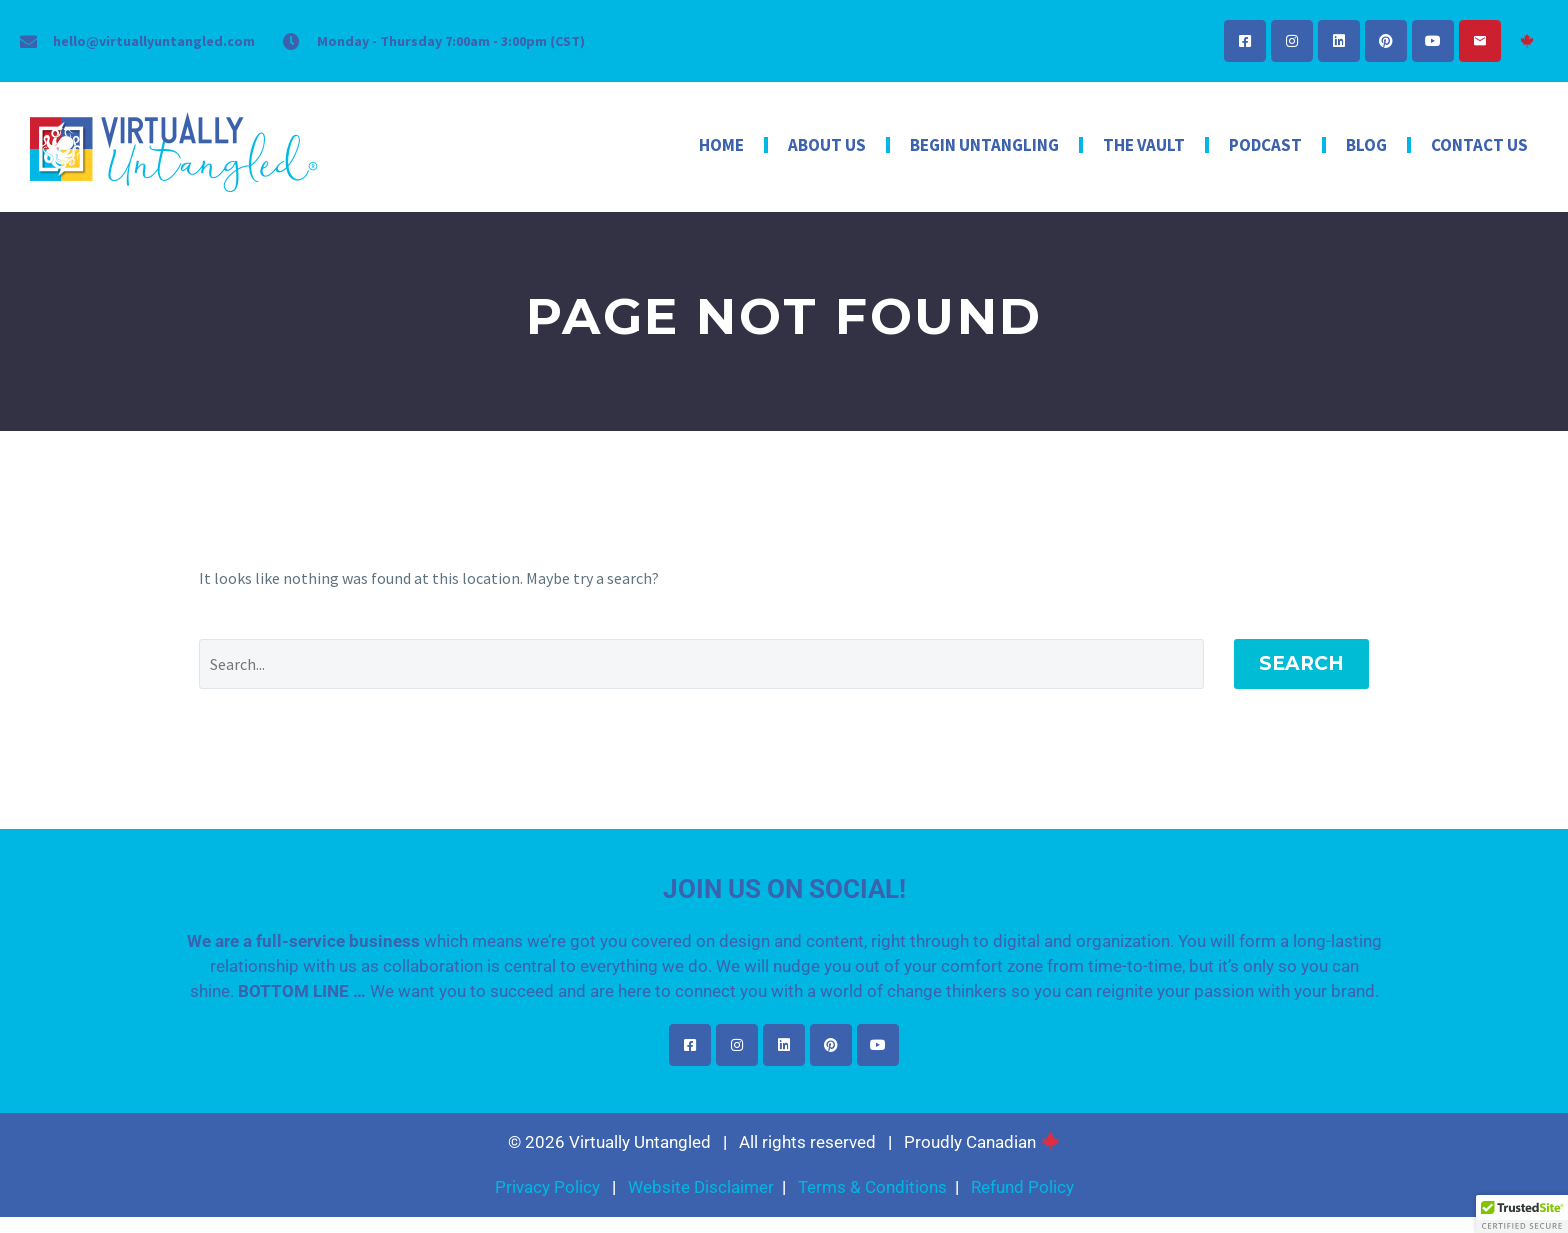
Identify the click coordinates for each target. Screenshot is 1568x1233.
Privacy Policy (547, 1187)
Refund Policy (1022, 1187)
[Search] (701, 664)
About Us (827, 145)
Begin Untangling (984, 145)
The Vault (1144, 145)
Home (721, 145)
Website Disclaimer (701, 1187)
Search (1301, 663)
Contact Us (1479, 145)
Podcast (1265, 145)
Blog (1366, 145)
